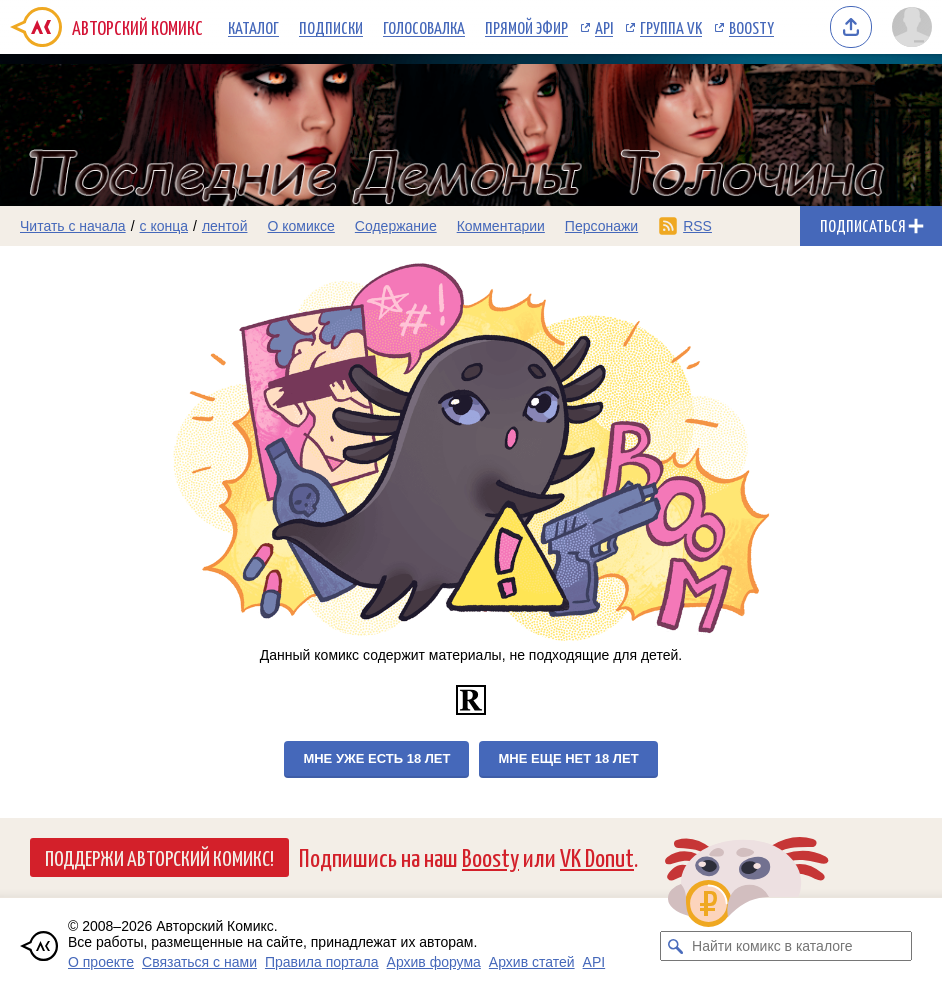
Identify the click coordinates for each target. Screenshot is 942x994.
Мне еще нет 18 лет (568, 758)
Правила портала (322, 962)
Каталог (253, 27)
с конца (164, 226)
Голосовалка (424, 27)
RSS (697, 226)
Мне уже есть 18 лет (376, 758)
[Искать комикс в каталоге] (675, 946)
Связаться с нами (199, 962)
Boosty (751, 27)
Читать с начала (73, 226)
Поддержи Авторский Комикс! (159, 857)
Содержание (396, 226)
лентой (225, 226)
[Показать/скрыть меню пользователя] (912, 27)
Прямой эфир (526, 27)
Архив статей (532, 962)
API (604, 27)
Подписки (331, 27)
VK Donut (597, 856)
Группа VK (671, 27)
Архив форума (434, 962)
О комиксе (300, 226)
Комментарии (501, 226)
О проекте (101, 962)
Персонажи (601, 226)
